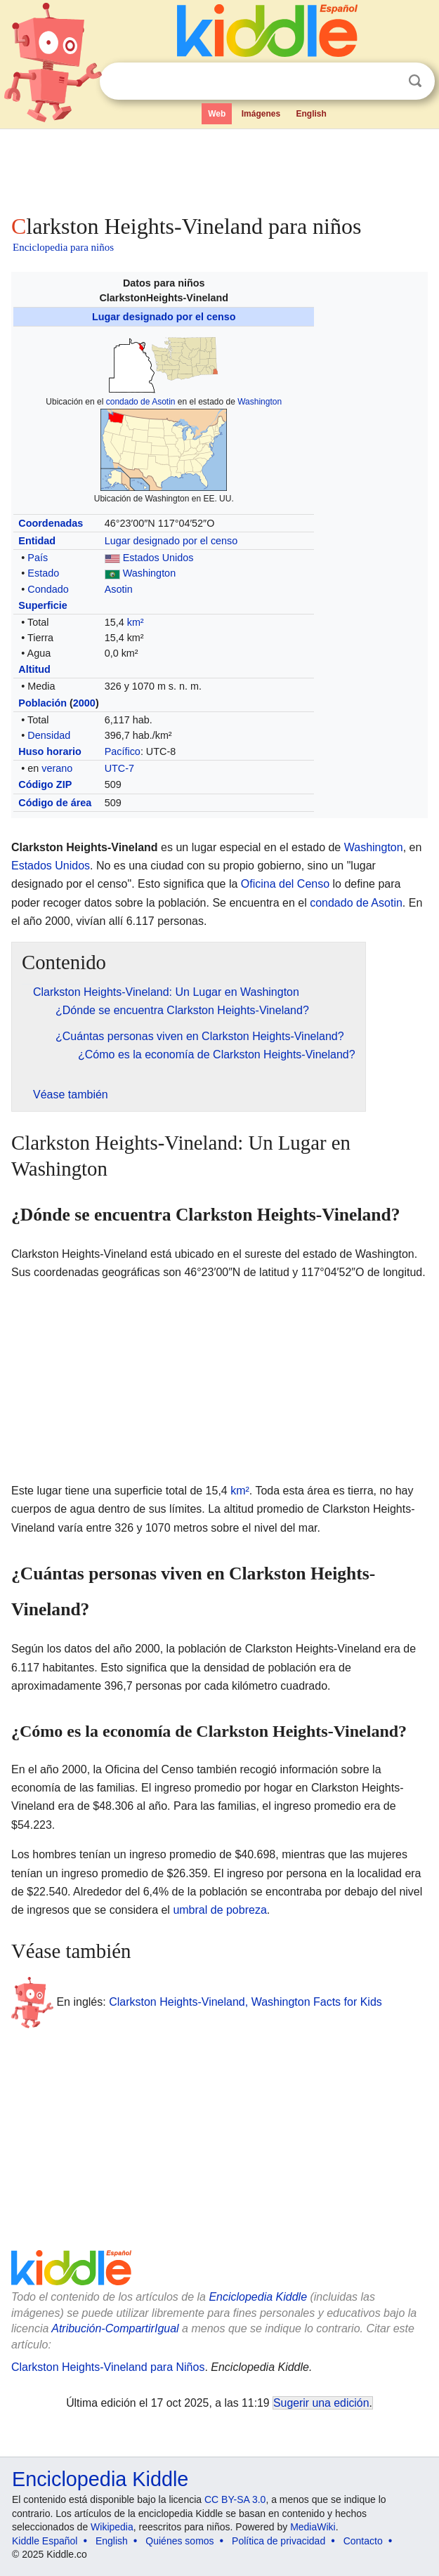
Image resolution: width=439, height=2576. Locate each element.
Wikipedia (112, 2526)
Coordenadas (50, 523)
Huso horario (49, 751)
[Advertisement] (219, 168)
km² (135, 622)
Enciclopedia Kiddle (258, 2297)
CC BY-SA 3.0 (235, 2499)
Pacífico (122, 751)
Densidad (48, 735)
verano (56, 768)
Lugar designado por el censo (164, 316)
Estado (43, 573)
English (311, 114)
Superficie (42, 605)
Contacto (363, 2541)
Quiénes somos (179, 2541)
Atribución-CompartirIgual (114, 2328)
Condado (47, 589)
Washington (259, 402)
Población (42, 703)
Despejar (386, 81)
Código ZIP (45, 784)
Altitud (34, 669)
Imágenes (261, 114)
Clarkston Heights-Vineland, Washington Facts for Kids (245, 2002)
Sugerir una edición (321, 2403)
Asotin (119, 589)
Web (216, 114)
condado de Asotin (141, 402)
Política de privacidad (278, 2541)
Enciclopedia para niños (63, 247)
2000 (84, 703)
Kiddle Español (44, 2541)
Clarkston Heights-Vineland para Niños (107, 2367)
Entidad (36, 540)
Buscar (415, 81)
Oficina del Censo (285, 884)
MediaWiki (313, 2526)
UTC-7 (119, 768)
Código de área (54, 802)
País (37, 557)
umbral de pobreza (219, 1910)
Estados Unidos (158, 557)
